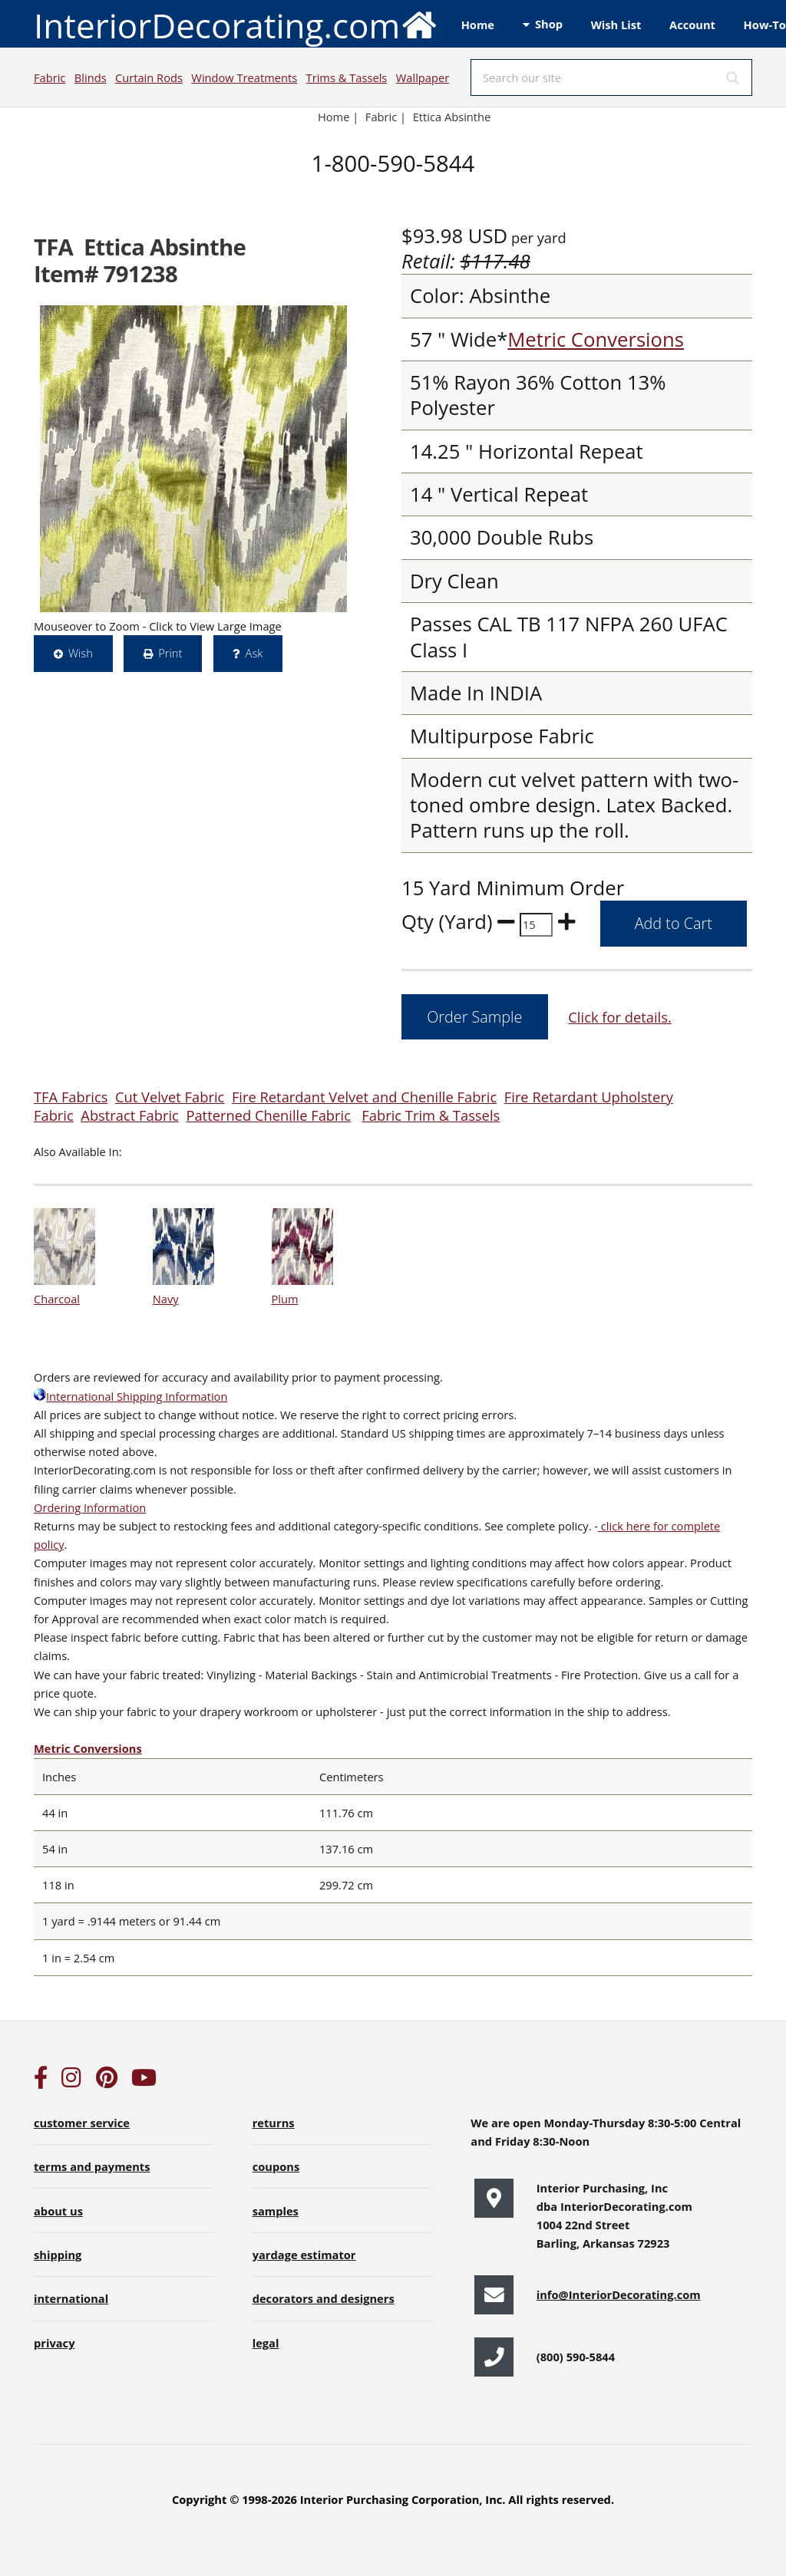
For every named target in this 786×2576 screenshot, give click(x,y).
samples (276, 2211)
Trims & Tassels (347, 77)
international (71, 2298)
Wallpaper (422, 77)
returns (274, 2122)
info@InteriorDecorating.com (619, 2294)
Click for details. (619, 1016)
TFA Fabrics (70, 1096)
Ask (254, 652)
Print (170, 652)
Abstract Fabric (130, 1115)
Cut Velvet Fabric (169, 1096)
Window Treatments (244, 77)
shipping (57, 2254)
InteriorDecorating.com (236, 24)
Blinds (90, 77)
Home (477, 24)
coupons (276, 2166)
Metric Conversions (595, 339)
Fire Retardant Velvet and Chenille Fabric (364, 1096)
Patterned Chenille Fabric (268, 1115)
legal (266, 2342)
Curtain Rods (149, 77)
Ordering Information (90, 1507)
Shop (549, 23)
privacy (54, 2342)
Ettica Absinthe (452, 116)
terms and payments (92, 2166)
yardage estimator (304, 2254)
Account (692, 24)
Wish (80, 652)
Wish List (616, 24)
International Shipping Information (130, 1396)
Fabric (49, 77)
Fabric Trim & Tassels (431, 1115)
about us (58, 2211)
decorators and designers (324, 2298)
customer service (82, 2122)
